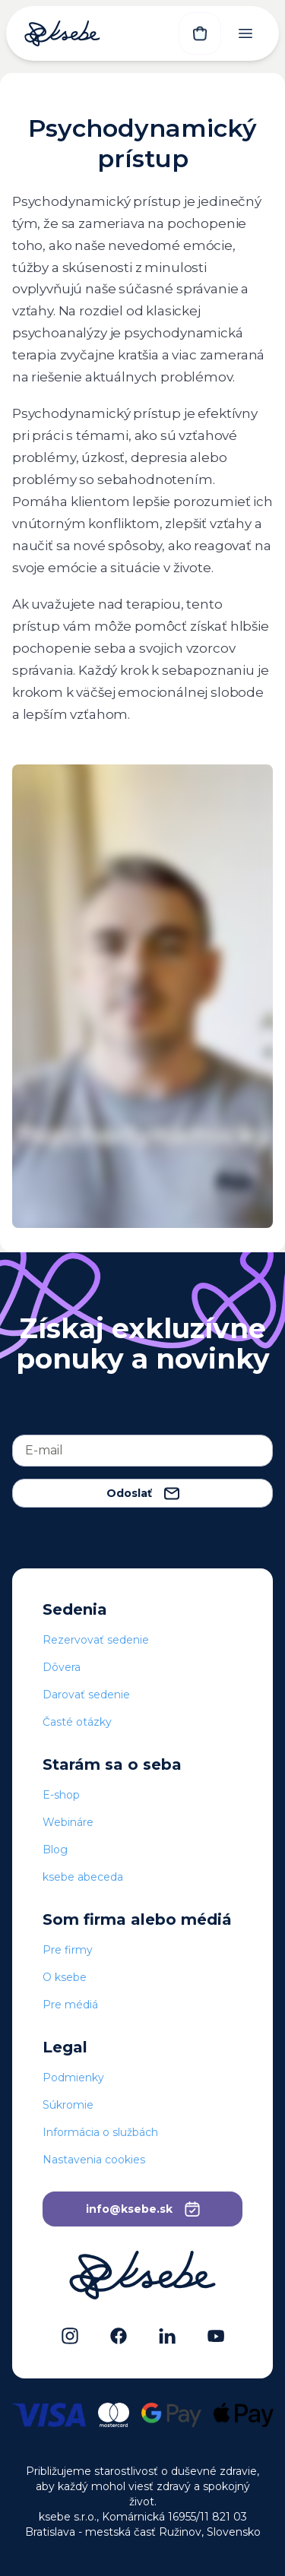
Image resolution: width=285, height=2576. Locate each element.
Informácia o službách (100, 2132)
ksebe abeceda (83, 1877)
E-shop (61, 1795)
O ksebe (65, 1977)
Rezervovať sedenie (96, 1640)
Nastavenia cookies (94, 2159)
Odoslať (142, 1493)
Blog (55, 1849)
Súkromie (68, 2105)
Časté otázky (77, 1722)
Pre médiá (70, 2004)
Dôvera (62, 1667)
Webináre (68, 1822)
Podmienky (73, 2077)
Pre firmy (68, 1950)
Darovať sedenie (86, 1694)
